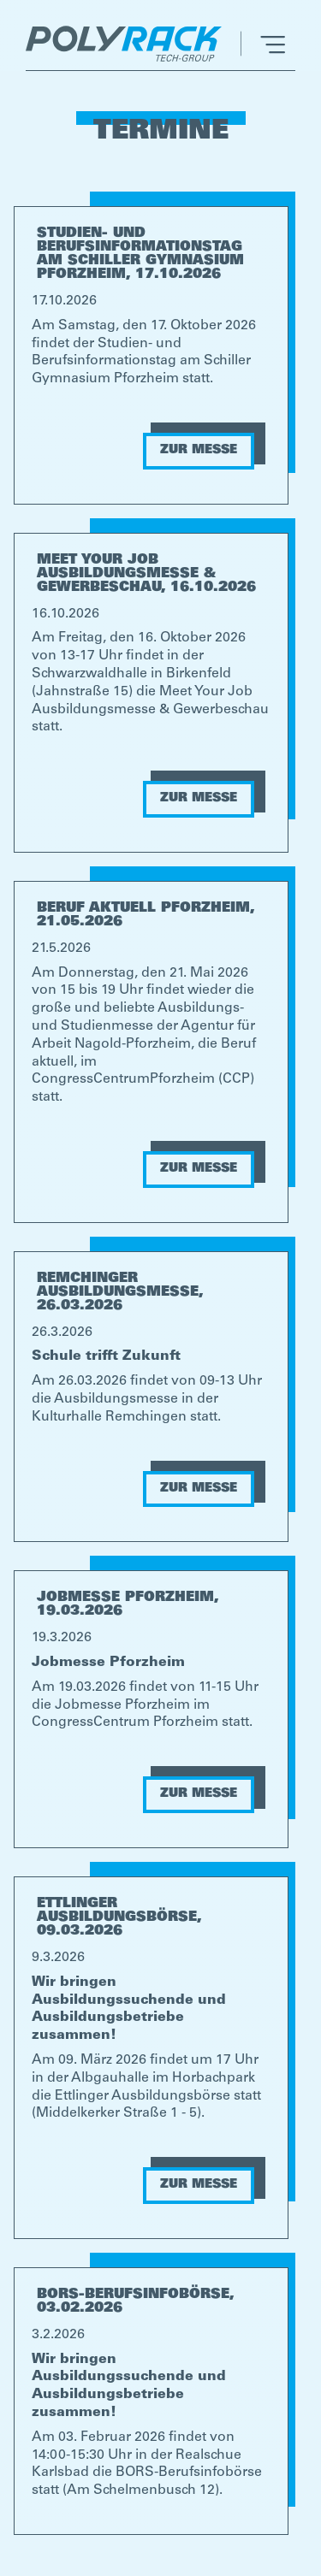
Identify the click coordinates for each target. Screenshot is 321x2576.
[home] (128, 43)
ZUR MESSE (198, 451)
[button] (262, 43)
